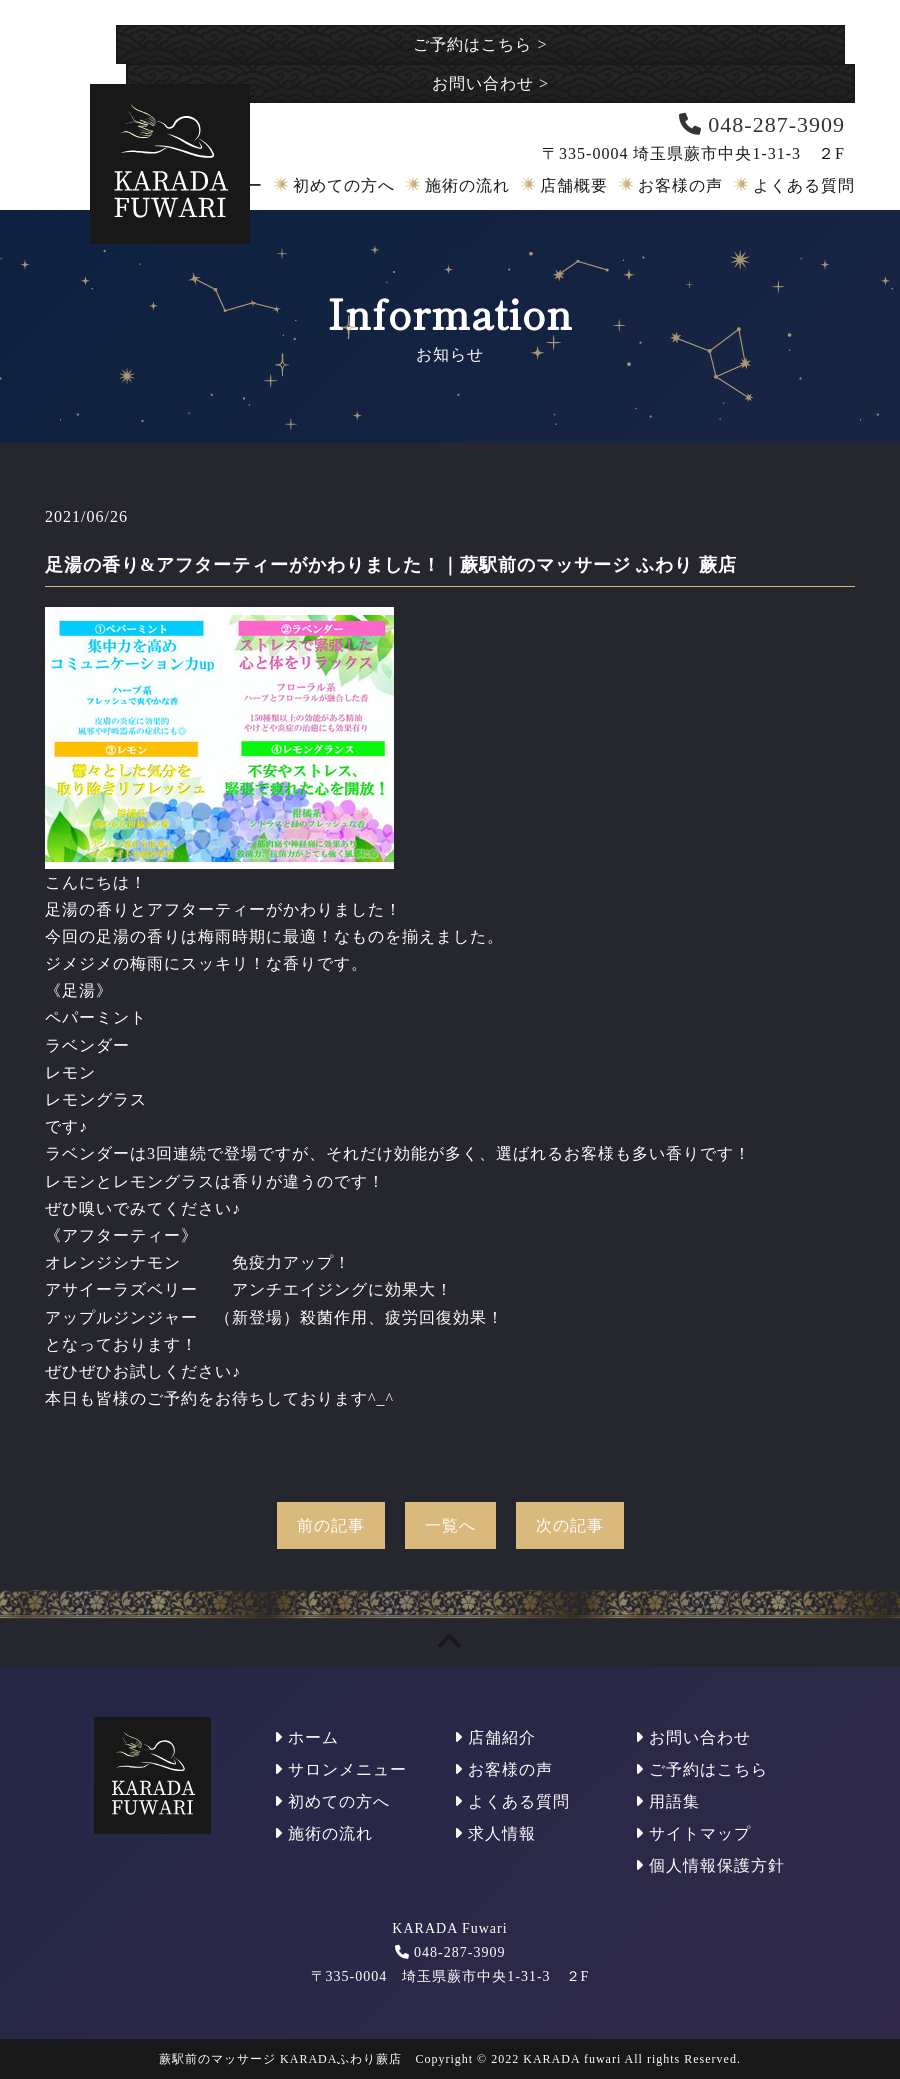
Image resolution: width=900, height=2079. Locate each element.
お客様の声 (680, 185)
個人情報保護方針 (710, 1865)
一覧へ (450, 1525)
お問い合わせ (490, 83)
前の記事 (331, 1525)
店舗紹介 (495, 1737)
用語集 (667, 1801)
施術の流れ (467, 185)
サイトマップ (693, 1833)
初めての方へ (344, 185)
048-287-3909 (459, 1952)
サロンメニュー (340, 1769)
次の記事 (570, 1525)
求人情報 (495, 1833)
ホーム (306, 1737)
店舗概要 (574, 185)
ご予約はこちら (480, 44)
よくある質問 (804, 185)
